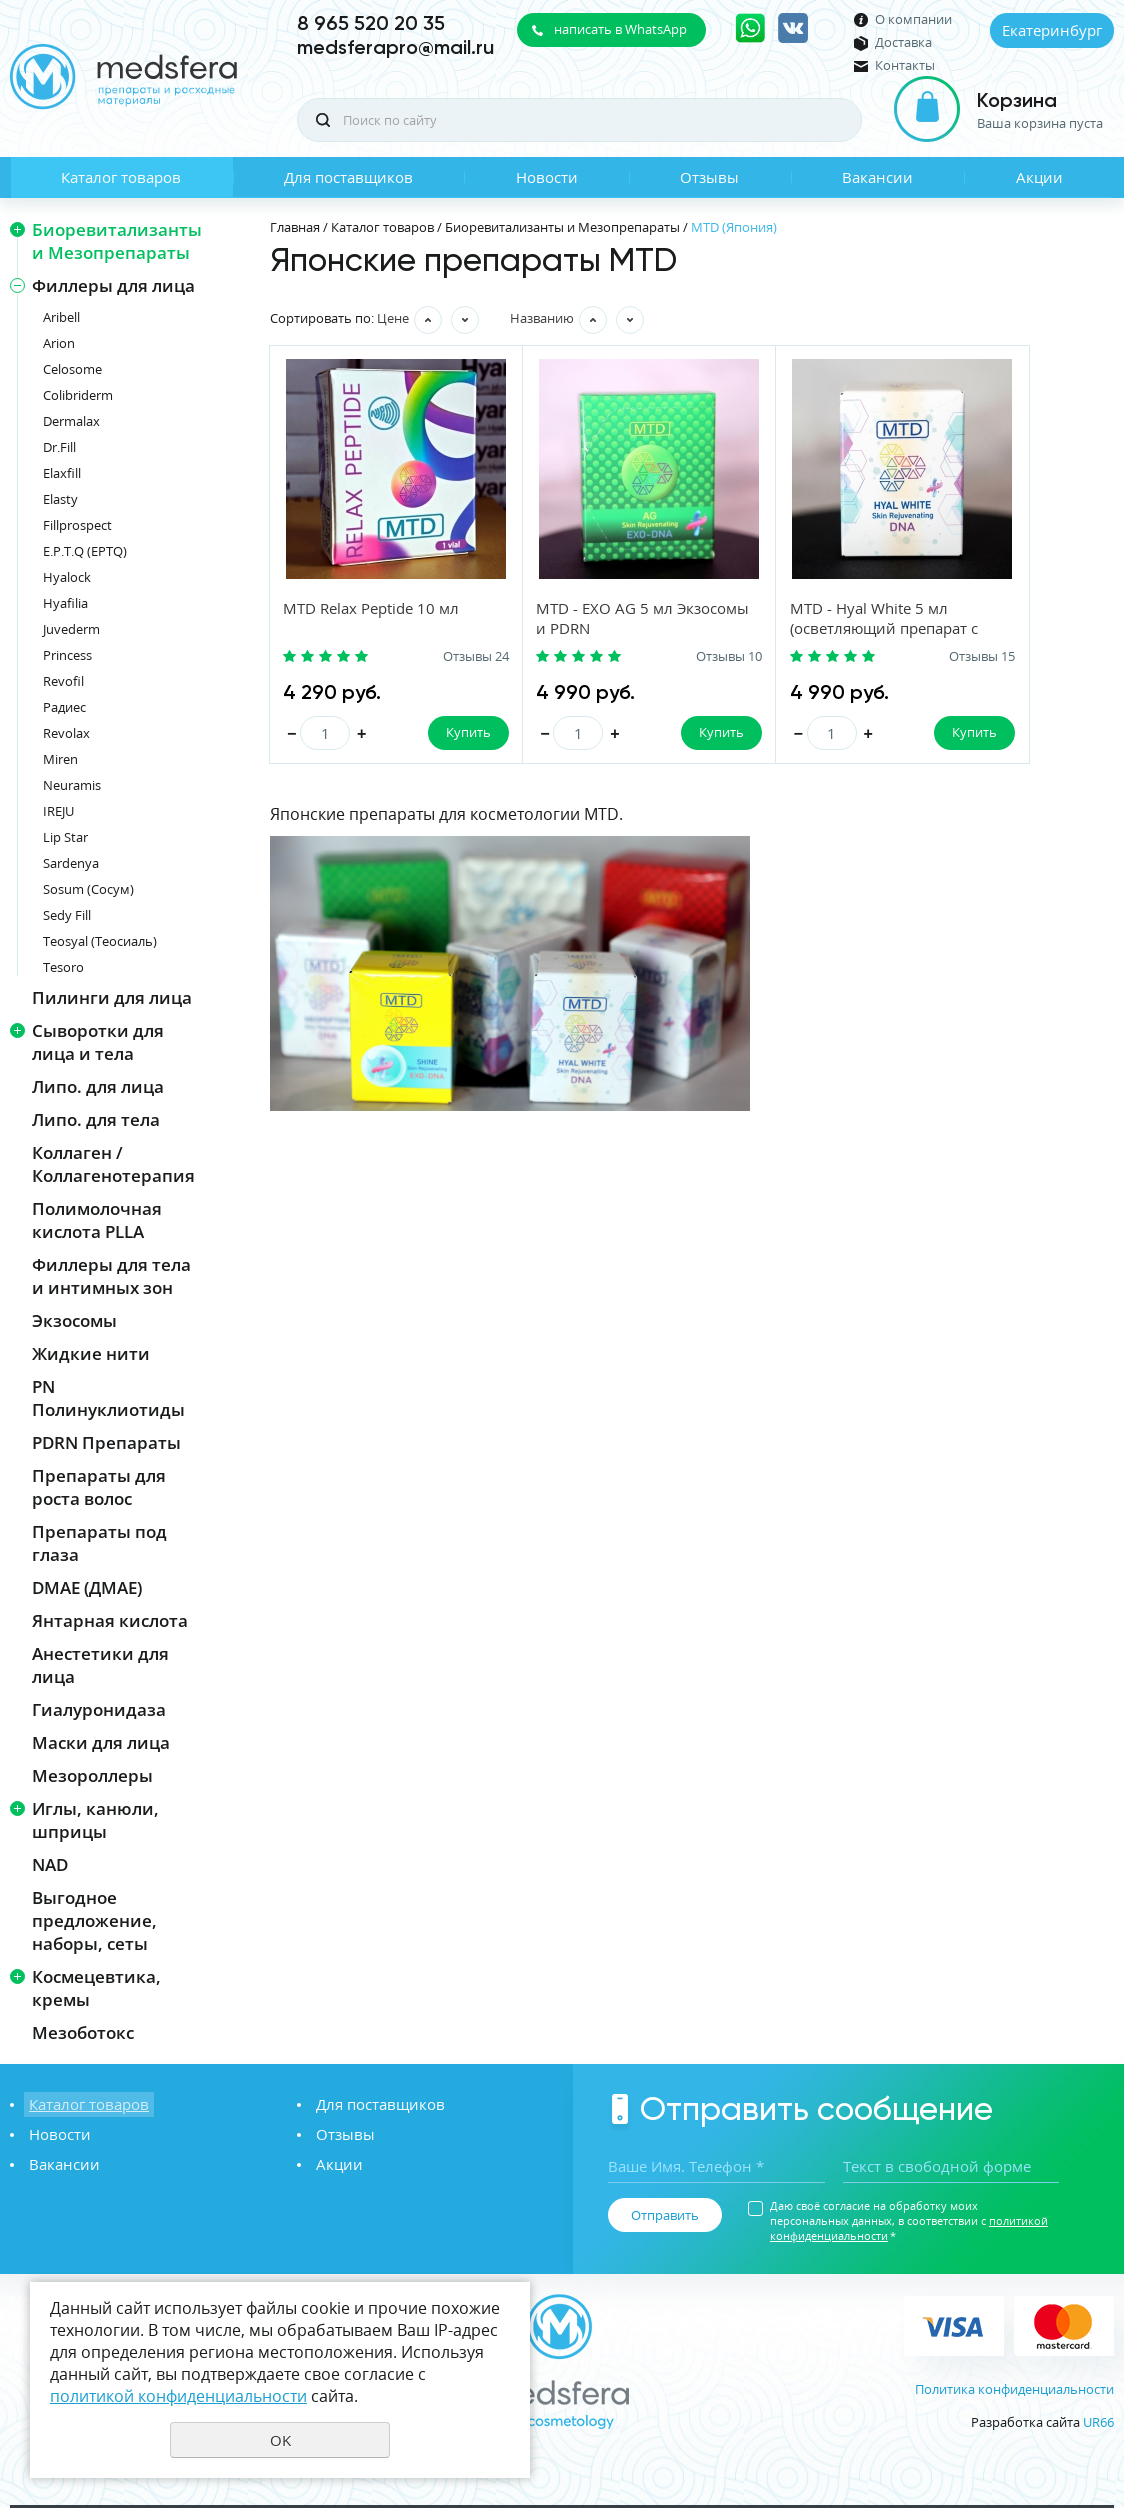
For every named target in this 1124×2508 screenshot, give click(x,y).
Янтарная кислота (110, 1620)
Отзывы (709, 177)
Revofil (63, 681)
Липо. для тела (96, 1119)
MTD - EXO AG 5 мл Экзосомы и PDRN (563, 619)
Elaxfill (62, 473)
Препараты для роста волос (99, 1487)
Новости (547, 177)
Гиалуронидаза (99, 1709)
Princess (67, 655)
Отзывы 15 (855, 657)
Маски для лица (101, 1742)
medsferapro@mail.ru (395, 47)
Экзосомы (74, 1320)
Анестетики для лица (100, 1665)
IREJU (58, 811)
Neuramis (72, 785)
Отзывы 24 (433, 657)
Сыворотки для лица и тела (98, 1042)
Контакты (905, 65)
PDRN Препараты (106, 1442)
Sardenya (71, 863)
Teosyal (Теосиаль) (100, 941)
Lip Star (65, 837)
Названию (542, 318)
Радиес (64, 707)
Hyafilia (65, 603)
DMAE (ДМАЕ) (87, 1587)
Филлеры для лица (113, 285)
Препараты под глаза (99, 1543)
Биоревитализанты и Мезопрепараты (117, 241)
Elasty (60, 499)
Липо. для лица (98, 1086)
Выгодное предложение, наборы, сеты (94, 1920)
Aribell (61, 317)
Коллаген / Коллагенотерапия (113, 1164)
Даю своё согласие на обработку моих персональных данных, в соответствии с (909, 2220)
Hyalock (67, 577)
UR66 (1098, 2422)
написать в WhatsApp (620, 29)
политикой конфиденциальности (178, 2396)
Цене (393, 318)
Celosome (72, 369)
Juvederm (71, 629)
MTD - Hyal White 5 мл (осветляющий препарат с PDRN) (794, 629)
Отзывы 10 (644, 657)
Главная (295, 227)
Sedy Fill (67, 915)
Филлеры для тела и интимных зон (111, 1276)
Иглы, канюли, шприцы (95, 1820)
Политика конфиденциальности (1014, 2389)
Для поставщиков (348, 177)
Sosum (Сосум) (88, 889)
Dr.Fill (59, 447)
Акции (1039, 177)
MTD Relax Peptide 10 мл (372, 609)
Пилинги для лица (112, 997)
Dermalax (71, 421)
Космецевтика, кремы (96, 1988)
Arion (59, 343)
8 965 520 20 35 (371, 23)
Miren (60, 759)
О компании (913, 19)
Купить (425, 733)
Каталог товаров (121, 177)
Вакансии (877, 177)
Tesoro (63, 967)
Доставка (903, 42)
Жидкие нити (91, 1353)
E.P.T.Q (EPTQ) (85, 551)
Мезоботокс (83, 2032)
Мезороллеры (92, 1775)
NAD (50, 1864)
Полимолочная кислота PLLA (97, 1220)
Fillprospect (77, 525)
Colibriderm (78, 395)
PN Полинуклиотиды (108, 1398)
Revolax (66, 733)
